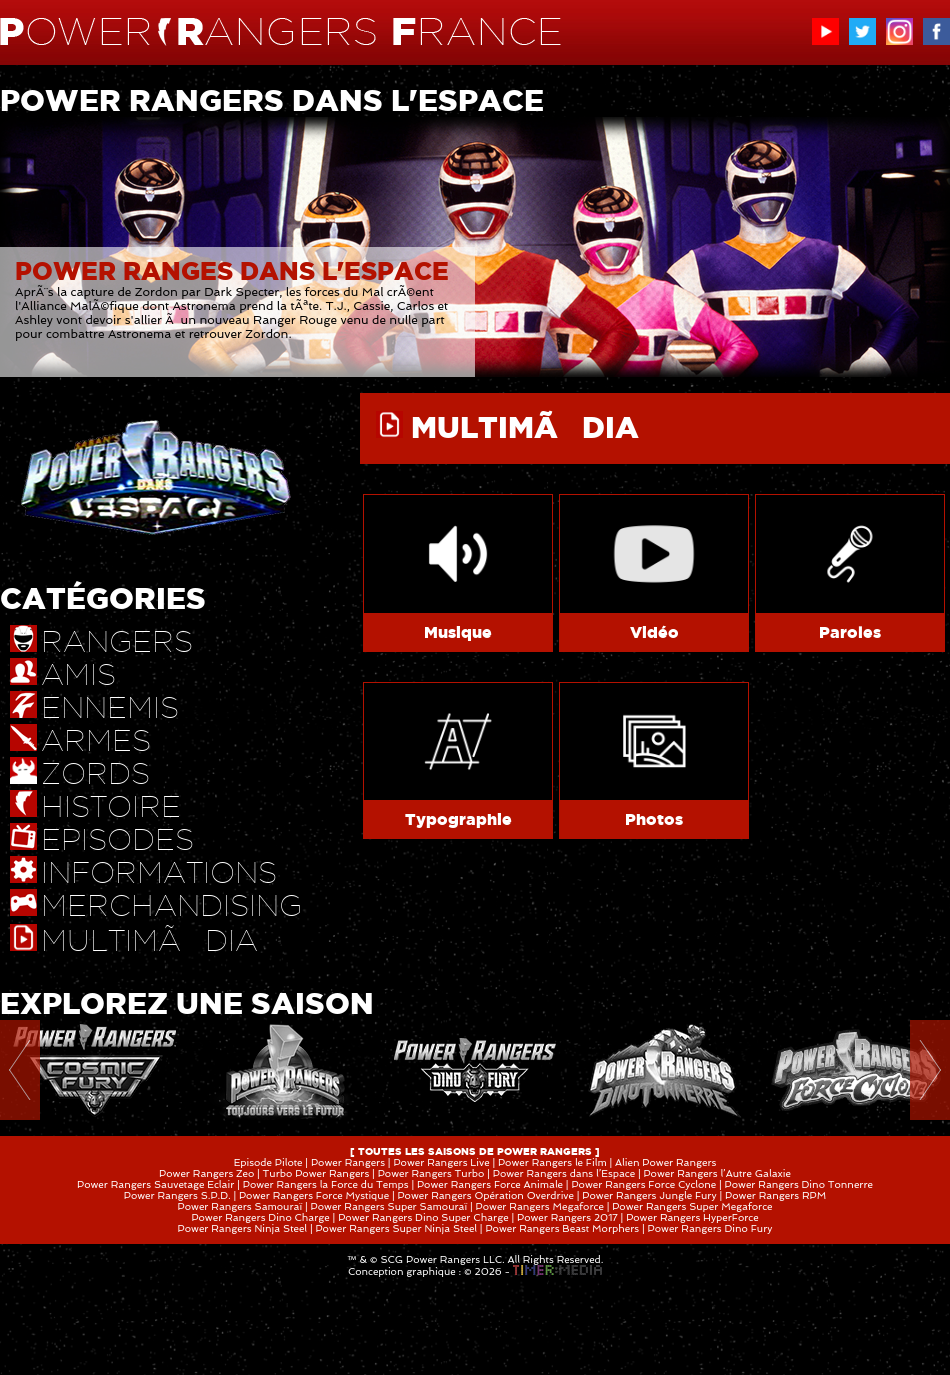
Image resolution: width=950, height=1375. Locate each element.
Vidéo (654, 632)
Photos (654, 819)
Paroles (850, 632)
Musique (458, 632)
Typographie (458, 819)
